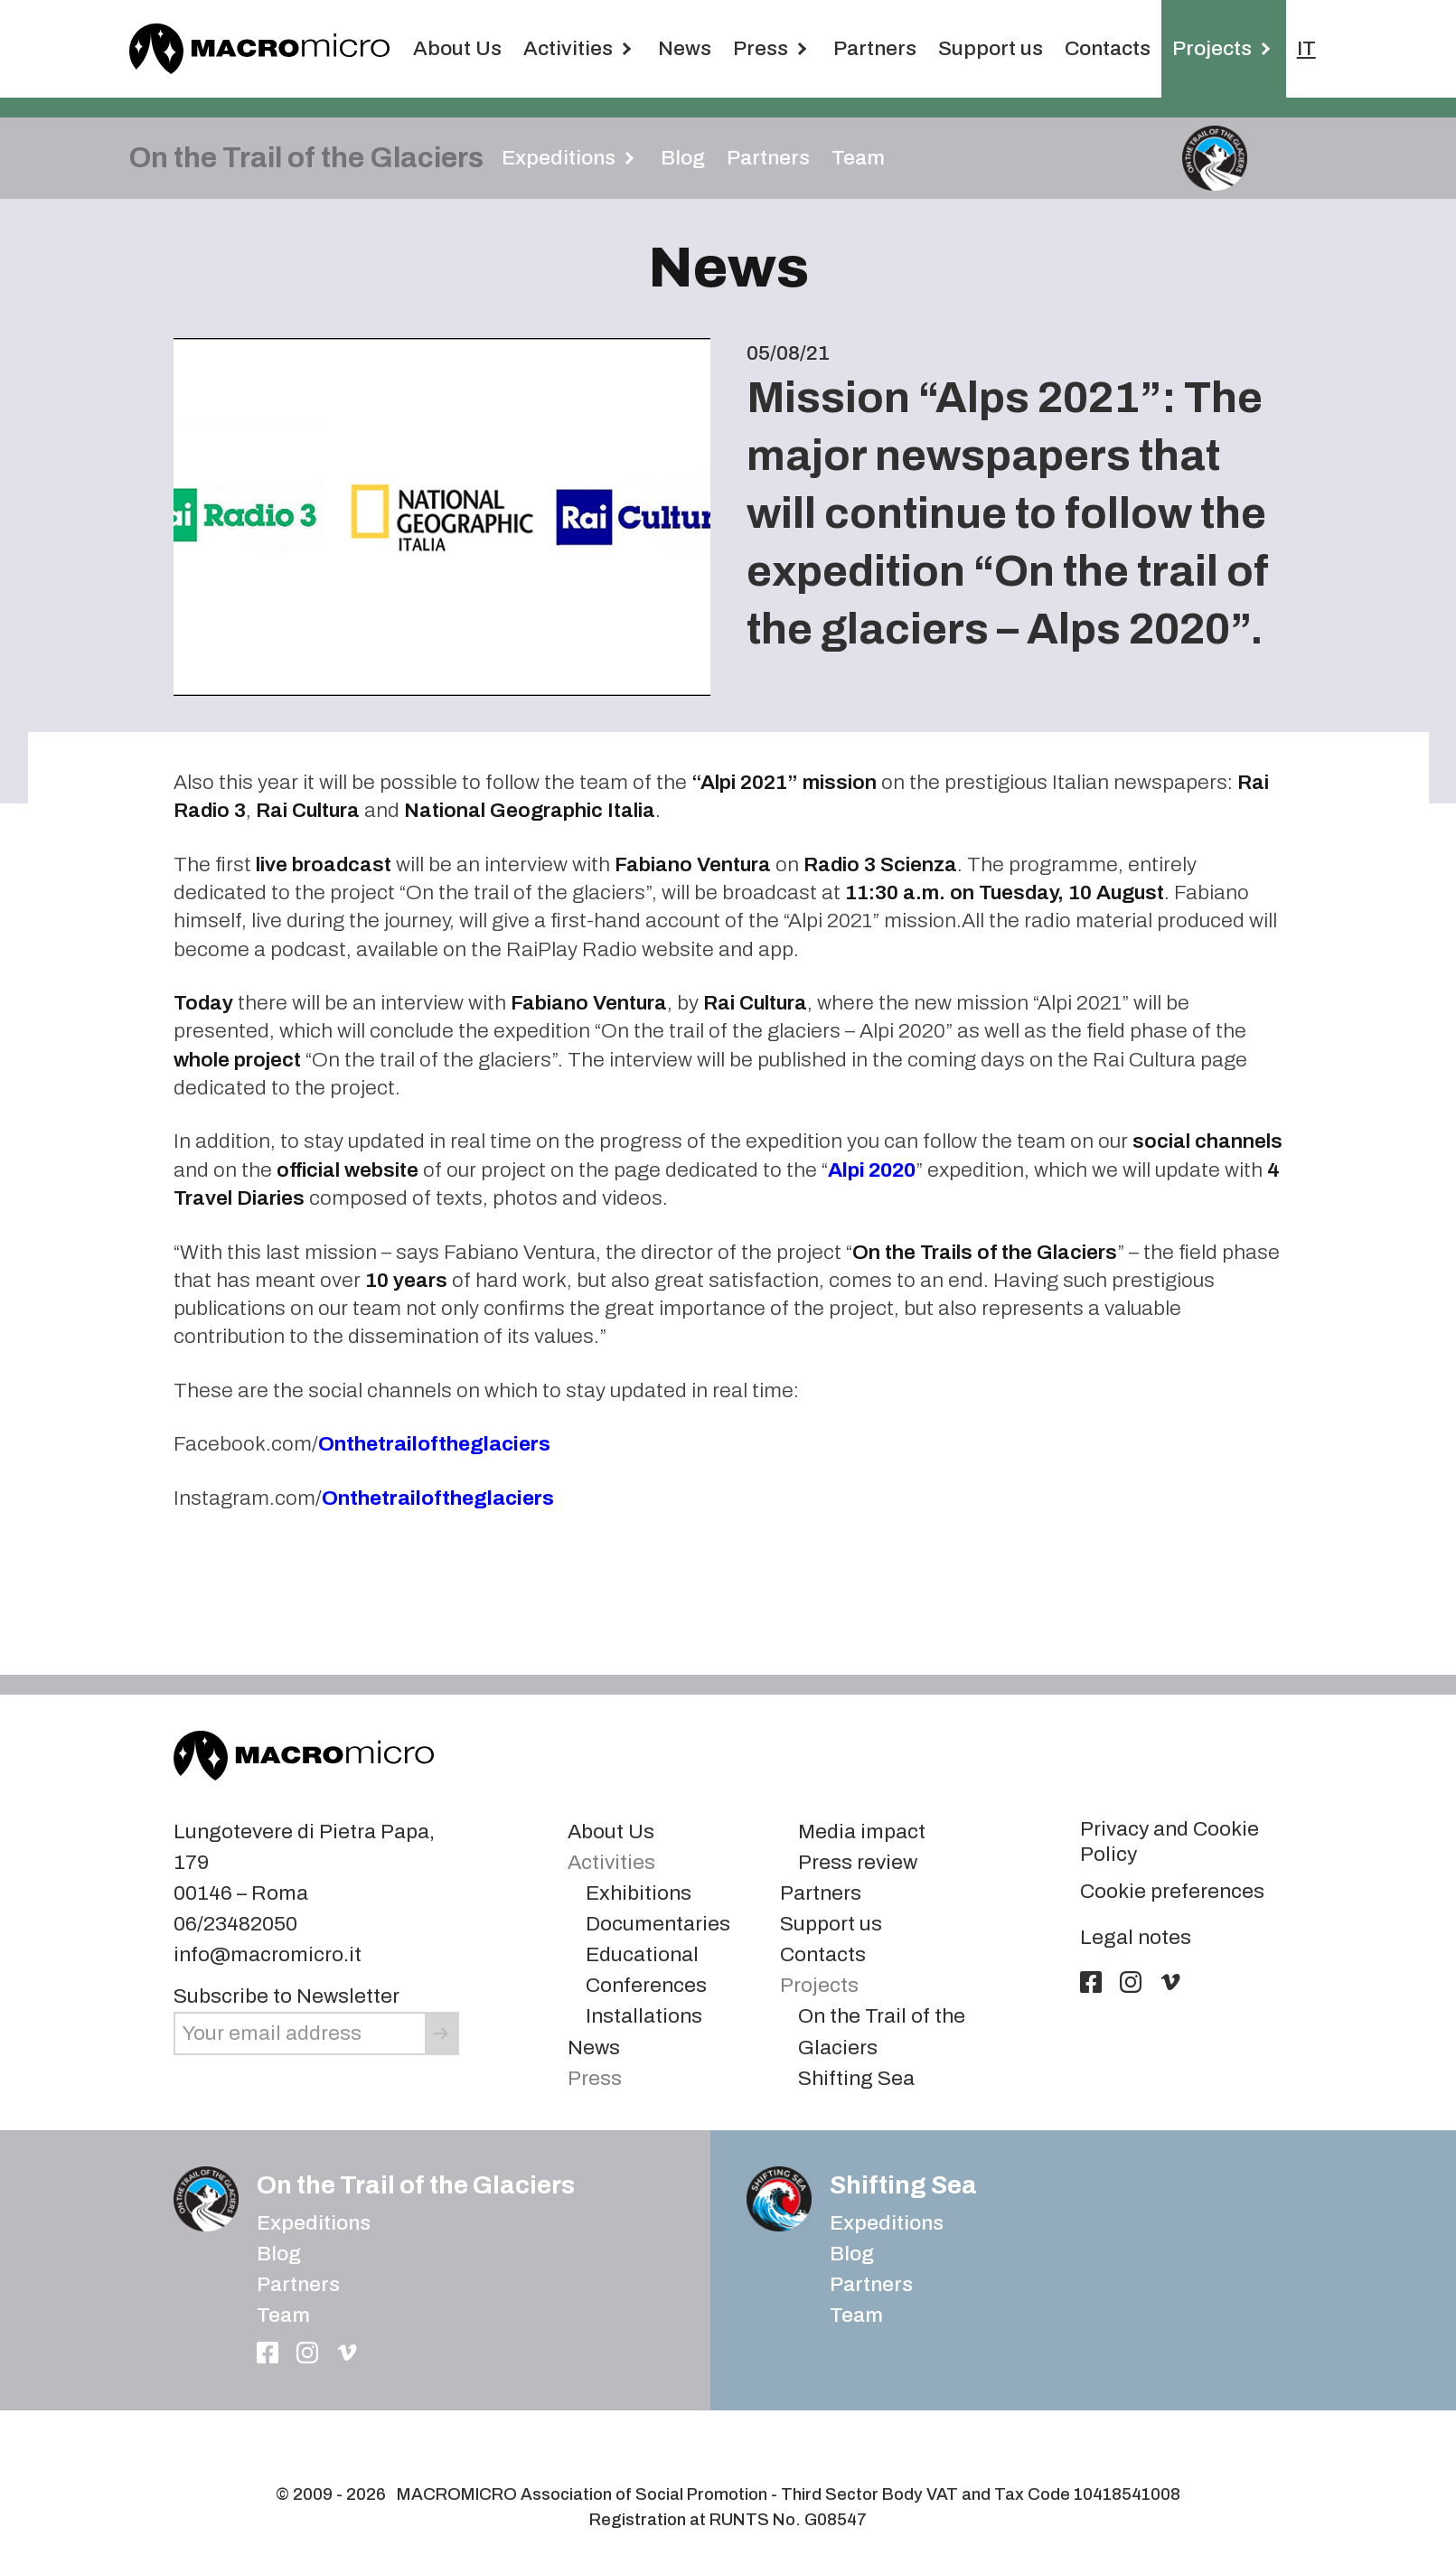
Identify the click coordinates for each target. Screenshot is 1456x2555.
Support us (990, 48)
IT (1306, 48)
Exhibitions (638, 1867)
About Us (457, 48)
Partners (874, 48)
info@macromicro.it (268, 1929)
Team (858, 157)
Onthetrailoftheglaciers (434, 1418)
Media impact (861, 1806)
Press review (857, 1837)
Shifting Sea (856, 2053)
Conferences (646, 1960)
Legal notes (1135, 1912)
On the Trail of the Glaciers (416, 2160)
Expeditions (314, 2197)
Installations (644, 1990)
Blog (683, 157)
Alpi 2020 (872, 1144)
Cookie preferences (1172, 1866)
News (684, 48)
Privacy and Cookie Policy (1169, 1816)
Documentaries (658, 1898)
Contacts (1108, 48)
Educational (642, 1929)
